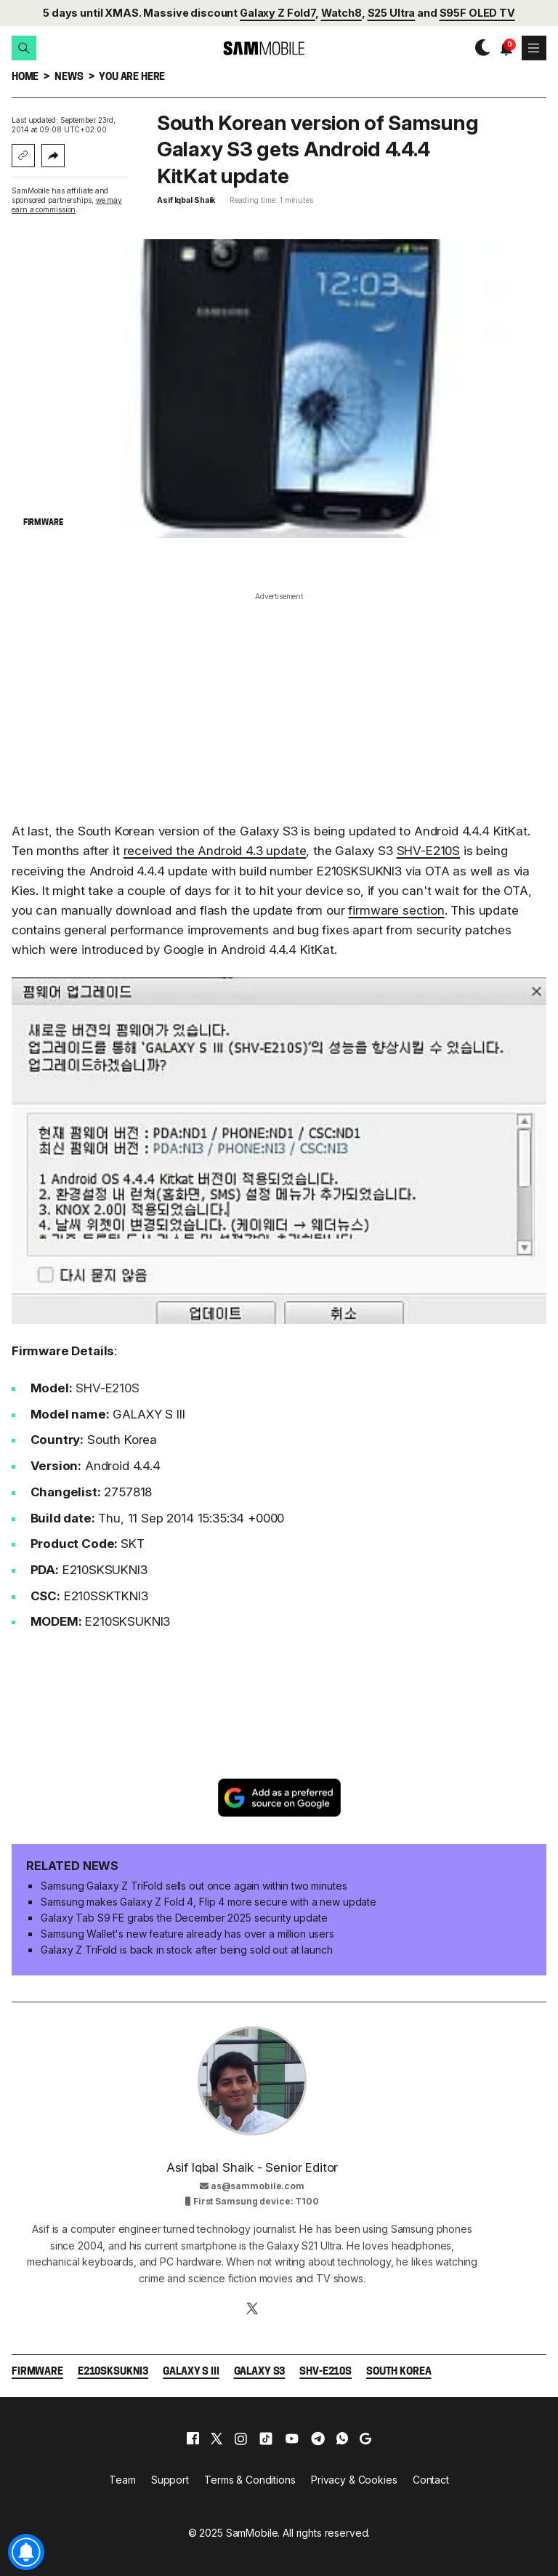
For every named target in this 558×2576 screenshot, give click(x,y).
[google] (365, 2438)
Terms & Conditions (249, 2479)
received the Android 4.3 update (215, 850)
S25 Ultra (392, 13)
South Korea (398, 2372)
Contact (431, 2479)
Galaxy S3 (260, 2372)
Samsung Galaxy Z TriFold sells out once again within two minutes (194, 1885)
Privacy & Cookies (354, 2479)
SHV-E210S (428, 850)
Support (170, 2479)
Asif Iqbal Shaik (186, 200)
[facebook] (193, 2438)
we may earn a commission (67, 205)
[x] (216, 2438)
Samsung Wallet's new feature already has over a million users (187, 1933)
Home (25, 77)
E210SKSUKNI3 (113, 2372)
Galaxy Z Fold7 (277, 13)
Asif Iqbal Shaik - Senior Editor (252, 2167)
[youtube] (292, 2438)
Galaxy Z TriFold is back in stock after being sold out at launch (186, 1949)
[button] (24, 48)
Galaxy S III (191, 2372)
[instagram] (240, 2438)
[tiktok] (266, 2438)
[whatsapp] (342, 2438)
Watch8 (341, 13)
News (68, 77)
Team (122, 2479)
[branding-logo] (251, 48)
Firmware (37, 2372)
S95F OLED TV (477, 13)
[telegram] (318, 2438)
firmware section (396, 910)
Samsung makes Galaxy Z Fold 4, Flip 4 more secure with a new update (208, 1901)
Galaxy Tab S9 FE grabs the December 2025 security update (184, 1917)
